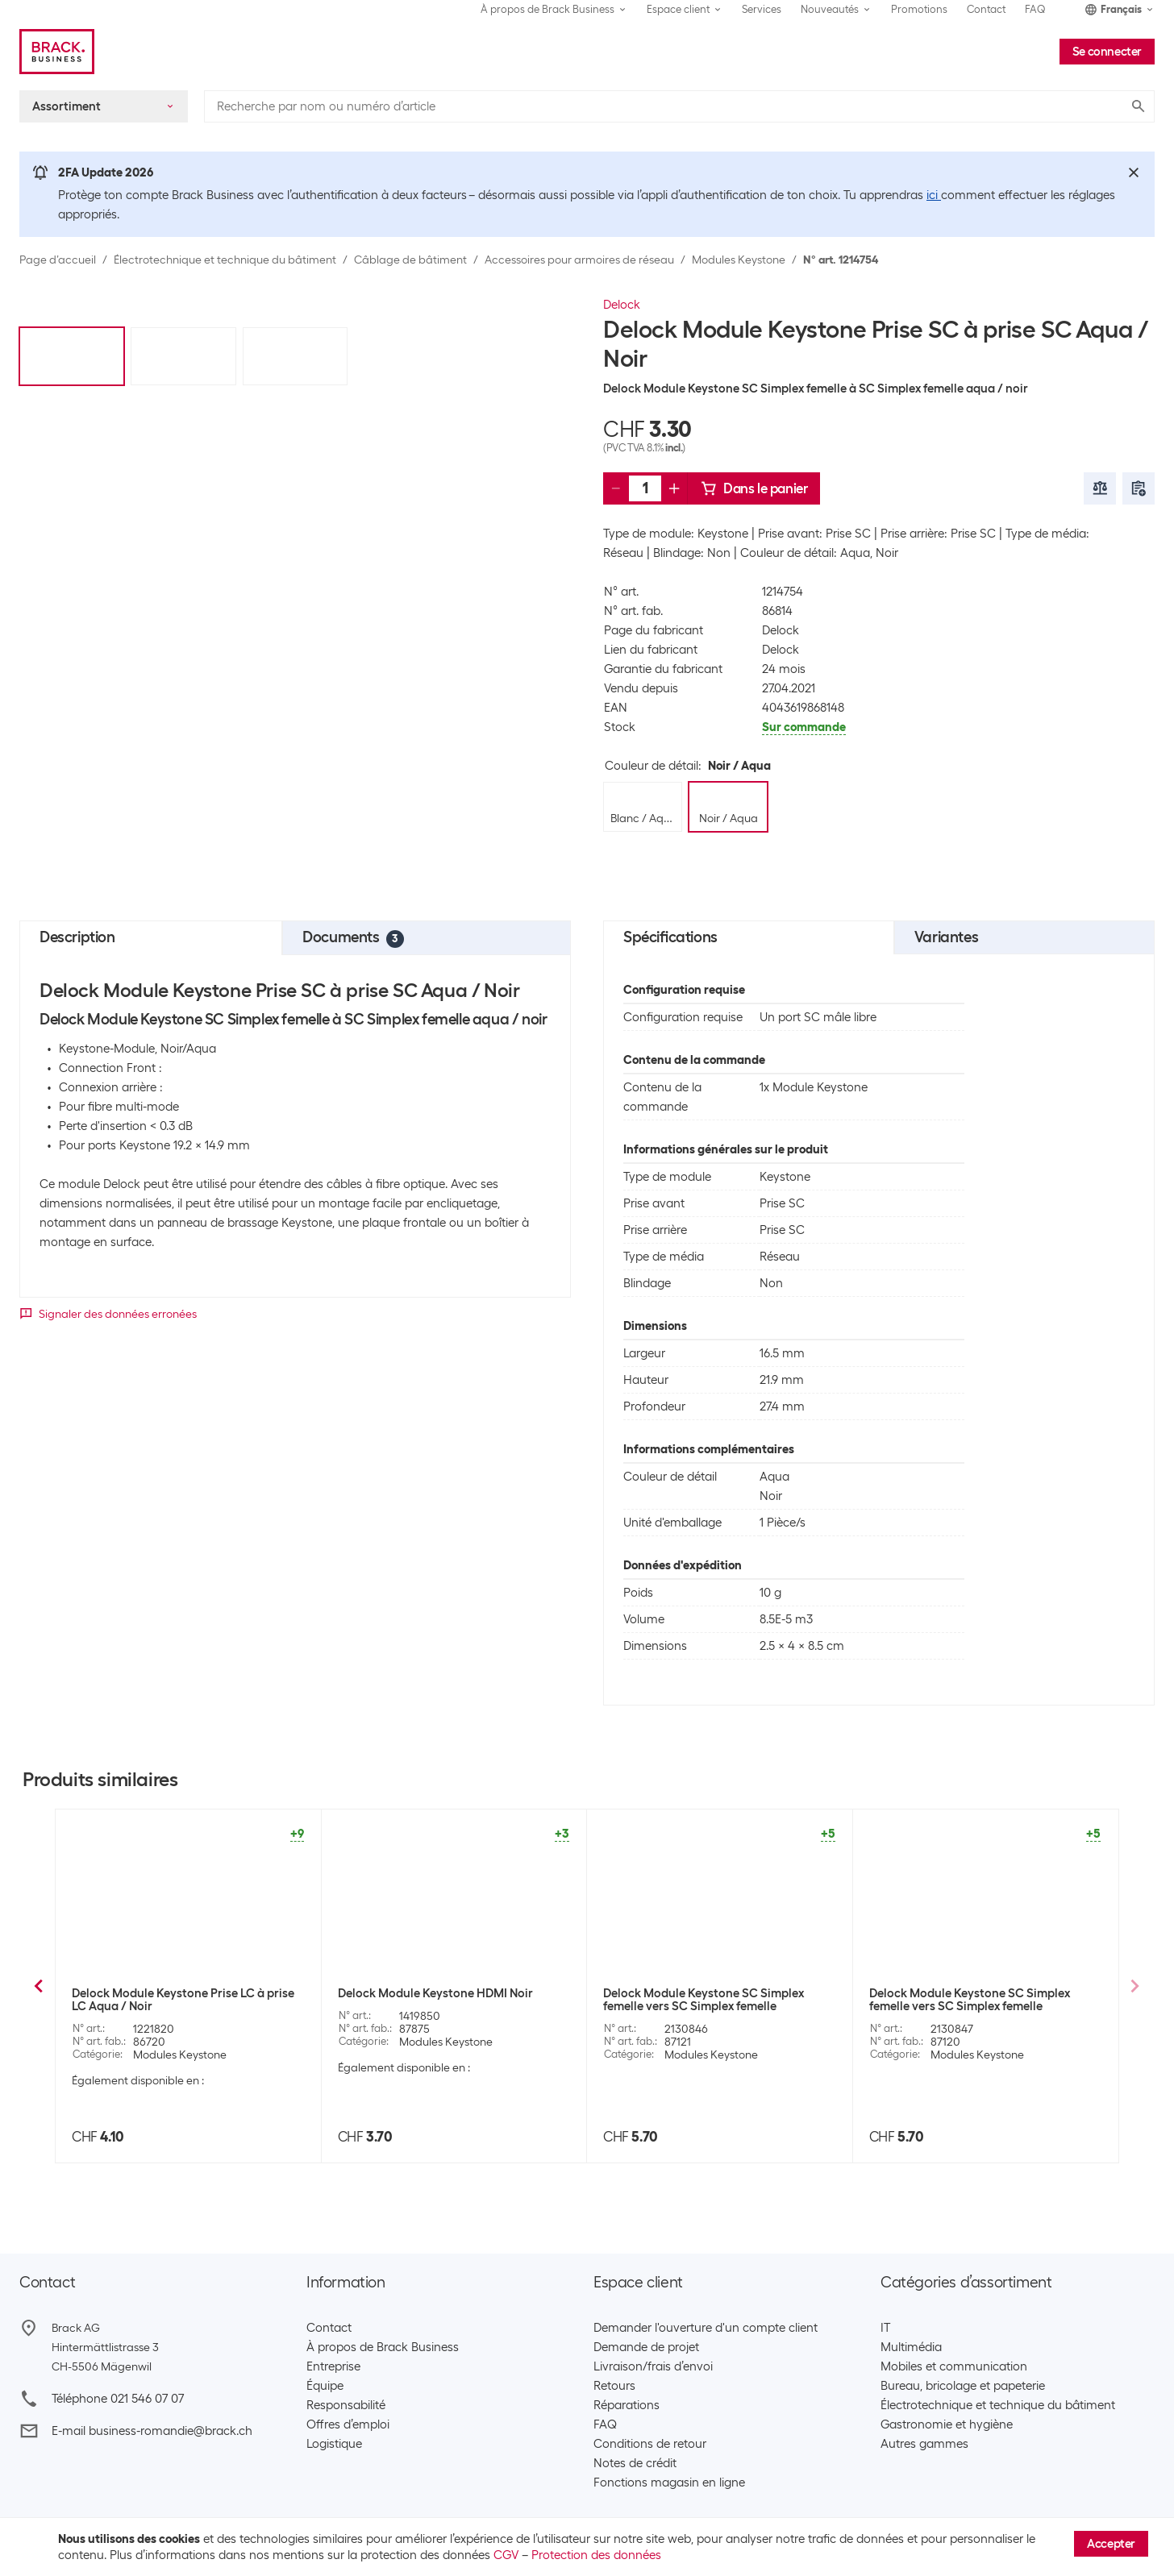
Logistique (334, 2444)
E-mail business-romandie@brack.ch (152, 2431)
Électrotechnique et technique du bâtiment (225, 259)
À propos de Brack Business (382, 2347)
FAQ (1035, 9)
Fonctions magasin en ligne (669, 2482)
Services (761, 9)
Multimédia (911, 2347)
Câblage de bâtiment (410, 259)
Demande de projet (646, 2347)
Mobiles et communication (953, 2366)
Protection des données (596, 2555)
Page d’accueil (57, 259)
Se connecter (1107, 51)
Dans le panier (754, 488)
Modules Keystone (738, 259)
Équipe (324, 2386)
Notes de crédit (635, 2463)
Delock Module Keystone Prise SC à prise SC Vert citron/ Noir (981, 2000)
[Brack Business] (56, 51)
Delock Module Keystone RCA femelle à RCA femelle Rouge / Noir (179, 2000)
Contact (986, 9)
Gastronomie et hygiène (946, 2424)
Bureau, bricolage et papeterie (962, 2386)
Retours (614, 2386)
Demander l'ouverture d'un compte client (705, 2327)
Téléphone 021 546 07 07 (118, 2398)
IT (885, 2327)
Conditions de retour (649, 2444)
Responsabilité (345, 2405)
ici (933, 195)
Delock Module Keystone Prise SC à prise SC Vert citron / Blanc (715, 2000)
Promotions (919, 9)
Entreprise (333, 2366)
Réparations (626, 2405)
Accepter (1111, 2544)
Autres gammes (924, 2444)
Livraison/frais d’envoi (653, 2366)
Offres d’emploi (347, 2424)
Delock (621, 304)
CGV (505, 2555)
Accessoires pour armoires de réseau (579, 259)
